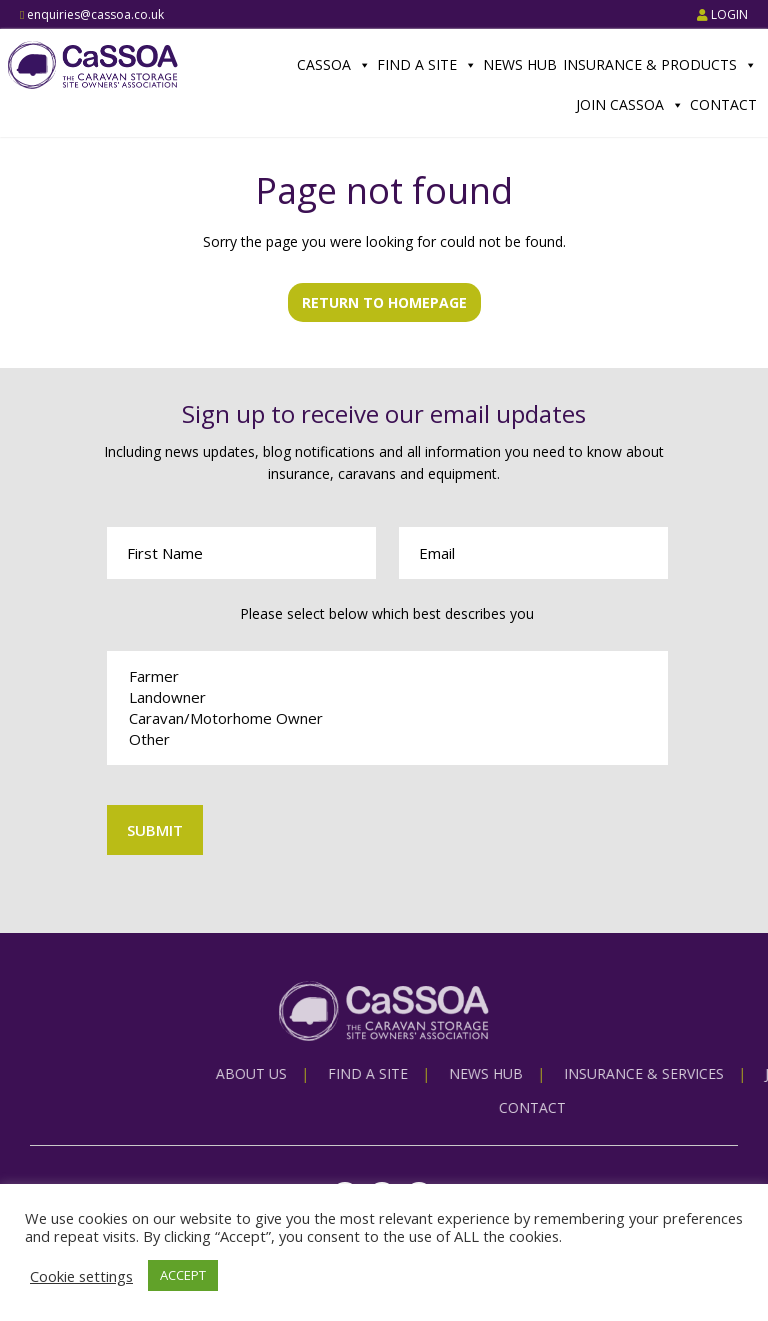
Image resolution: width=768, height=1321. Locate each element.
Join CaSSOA (630, 105)
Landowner (388, 697)
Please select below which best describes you (387, 613)
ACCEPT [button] (183, 1275)
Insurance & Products (660, 65)
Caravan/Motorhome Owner (388, 718)
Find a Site (427, 65)
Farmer (388, 676)
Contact (723, 104)
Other (388, 739)
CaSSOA (334, 65)
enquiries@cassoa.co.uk (92, 14)
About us (418, 1073)
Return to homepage (384, 302)
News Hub (520, 64)
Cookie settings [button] (81, 1276)
